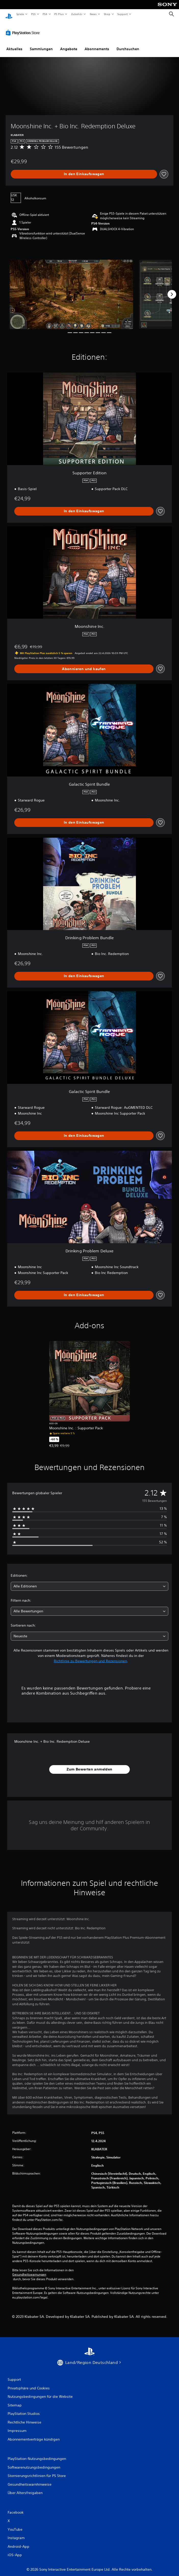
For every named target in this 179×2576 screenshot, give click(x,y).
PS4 (45, 14)
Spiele (20, 14)
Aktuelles (14, 44)
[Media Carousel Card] (71, 289)
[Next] (172, 289)
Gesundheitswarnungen (29, 2270)
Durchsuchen (128, 44)
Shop (107, 14)
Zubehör (76, 14)
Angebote (68, 44)
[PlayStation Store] (23, 28)
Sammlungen (41, 44)
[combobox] (89, 1581)
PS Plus (59, 14)
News (93, 14)
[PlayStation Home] (9, 14)
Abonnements (97, 44)
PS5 (33, 14)
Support (122, 14)
